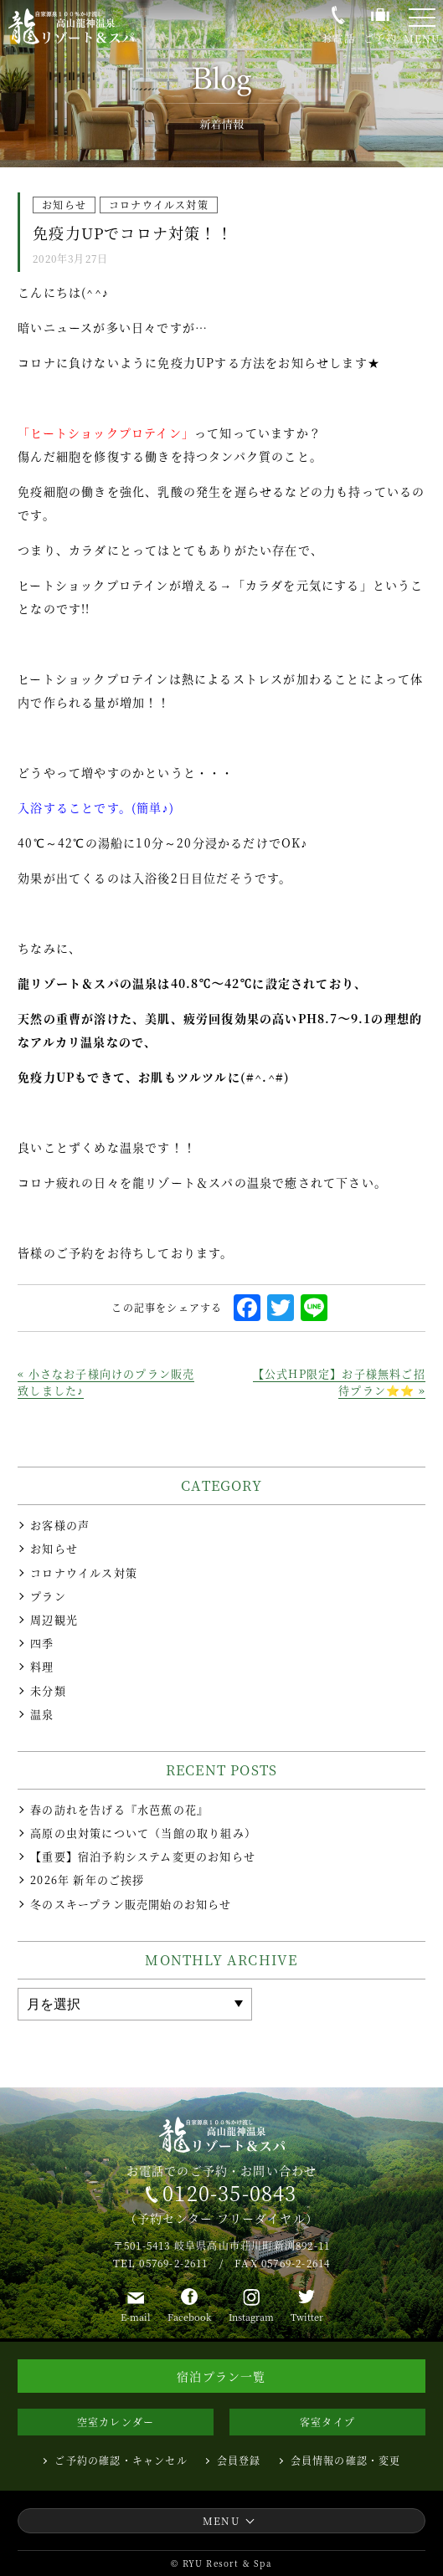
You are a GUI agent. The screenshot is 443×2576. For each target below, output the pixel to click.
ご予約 (380, 38)
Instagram (251, 2316)
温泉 (42, 1714)
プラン (48, 1596)
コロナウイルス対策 (83, 1572)
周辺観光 (54, 1619)
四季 (42, 1643)
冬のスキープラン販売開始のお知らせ (130, 1904)
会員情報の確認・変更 (346, 2460)
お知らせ (54, 1548)
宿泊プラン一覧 (221, 2376)
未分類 (48, 1690)
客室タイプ (327, 2422)
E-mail (136, 2316)
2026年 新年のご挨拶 (87, 1879)
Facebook (189, 2316)
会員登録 (239, 2460)
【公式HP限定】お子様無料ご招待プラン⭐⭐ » (339, 1382)
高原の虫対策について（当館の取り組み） (143, 1833)
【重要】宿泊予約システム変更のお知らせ (142, 1856)
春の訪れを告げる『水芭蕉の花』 (119, 1809)
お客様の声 (60, 1525)
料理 (42, 1666)
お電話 (338, 37)
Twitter (307, 2316)
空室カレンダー (115, 2422)
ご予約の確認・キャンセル (120, 2460)
